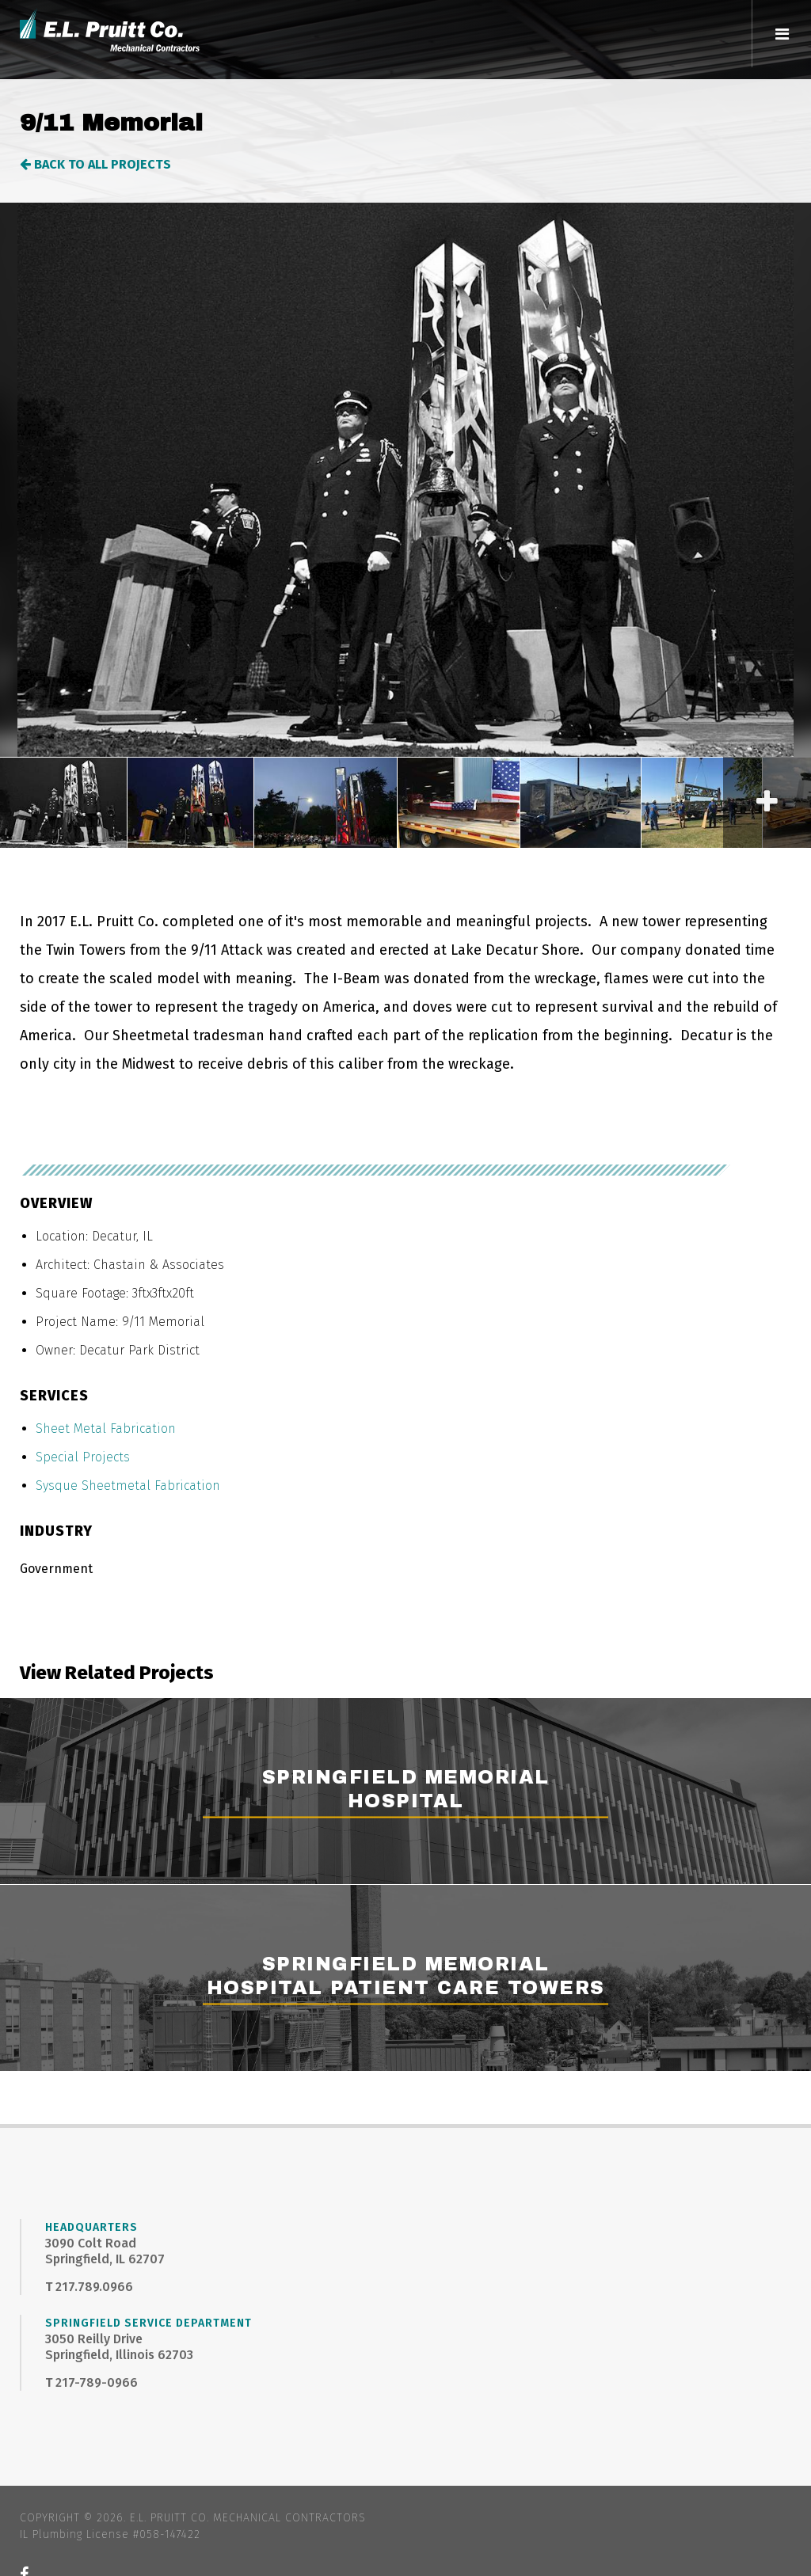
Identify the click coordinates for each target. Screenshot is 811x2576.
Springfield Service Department (148, 2323)
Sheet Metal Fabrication (106, 1428)
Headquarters (91, 2227)
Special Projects (83, 1457)
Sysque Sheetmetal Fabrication (128, 1485)
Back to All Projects (95, 164)
